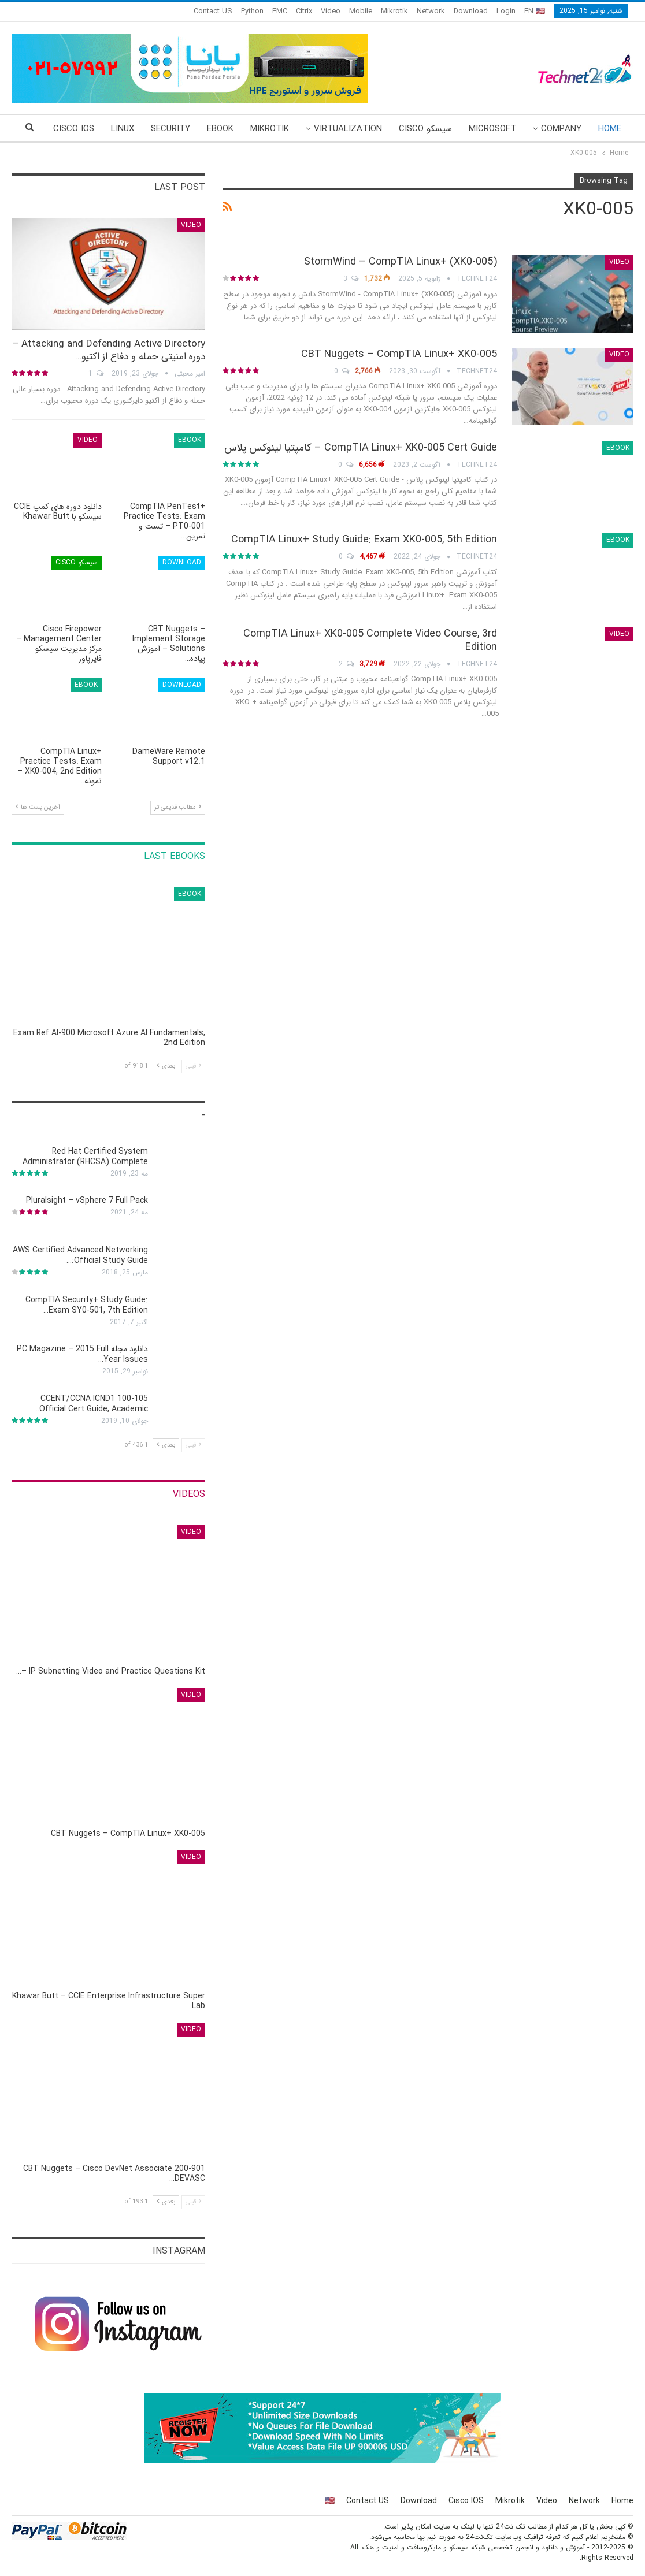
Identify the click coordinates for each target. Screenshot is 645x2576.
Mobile (360, 11)
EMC (279, 11)
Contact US (213, 11)
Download (471, 11)
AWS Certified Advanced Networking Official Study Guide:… (80, 1255)
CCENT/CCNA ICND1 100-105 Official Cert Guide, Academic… (91, 1403)
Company (561, 129)
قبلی (193, 1066)
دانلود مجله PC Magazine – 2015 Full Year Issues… (82, 1354)
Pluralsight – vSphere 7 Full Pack (87, 1200)
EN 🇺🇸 (534, 11)
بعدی (166, 1066)
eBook (220, 129)
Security (170, 129)
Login (506, 11)
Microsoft (492, 129)
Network (431, 11)
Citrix (304, 11)
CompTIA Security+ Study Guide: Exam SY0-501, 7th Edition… (86, 1305)
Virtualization (348, 129)
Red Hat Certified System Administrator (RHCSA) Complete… (82, 1156)
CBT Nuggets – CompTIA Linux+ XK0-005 (399, 354)
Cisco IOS (466, 2501)
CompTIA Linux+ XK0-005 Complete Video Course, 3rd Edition (370, 640)
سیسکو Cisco (425, 129)
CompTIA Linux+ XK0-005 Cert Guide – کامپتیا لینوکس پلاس (360, 448)
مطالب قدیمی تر (177, 807)
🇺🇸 (330, 2501)
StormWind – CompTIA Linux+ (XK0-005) (400, 262)
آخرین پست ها (38, 807)
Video (330, 11)
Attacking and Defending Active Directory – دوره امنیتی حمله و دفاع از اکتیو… (109, 350)
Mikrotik (394, 11)
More (83, 129)
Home (609, 129)
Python (252, 11)
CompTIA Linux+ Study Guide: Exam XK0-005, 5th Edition (364, 539)
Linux (122, 129)
